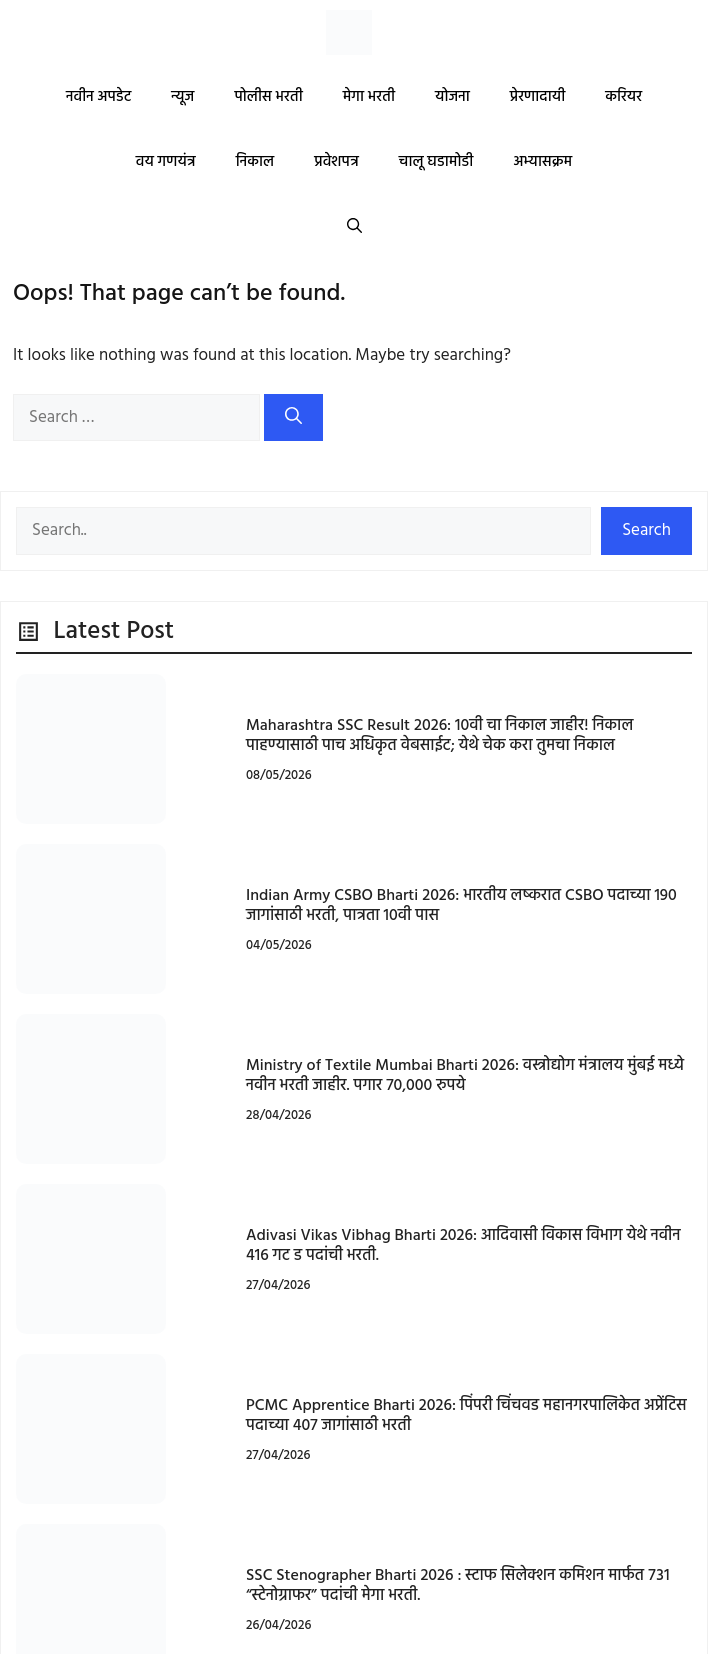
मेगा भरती (369, 97)
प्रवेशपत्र (336, 162)
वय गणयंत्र (166, 162)
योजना (452, 97)
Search (646, 530)
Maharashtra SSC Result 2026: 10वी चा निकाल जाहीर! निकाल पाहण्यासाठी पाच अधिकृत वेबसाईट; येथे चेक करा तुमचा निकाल (439, 735)
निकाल (255, 162)
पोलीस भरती (268, 97)
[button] (354, 227)
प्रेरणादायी (537, 97)
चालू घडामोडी (436, 162)
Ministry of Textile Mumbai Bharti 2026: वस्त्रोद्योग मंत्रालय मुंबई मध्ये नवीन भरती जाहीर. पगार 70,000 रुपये (465, 1075)
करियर (623, 97)
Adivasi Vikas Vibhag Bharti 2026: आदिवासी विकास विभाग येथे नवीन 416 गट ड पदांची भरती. (463, 1245)
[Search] (293, 418)
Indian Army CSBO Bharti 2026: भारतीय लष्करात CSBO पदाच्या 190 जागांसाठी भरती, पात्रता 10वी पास (461, 905)
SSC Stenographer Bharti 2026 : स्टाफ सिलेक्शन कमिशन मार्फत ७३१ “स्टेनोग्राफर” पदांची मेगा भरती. (458, 1585)
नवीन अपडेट (98, 97)
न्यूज (182, 97)
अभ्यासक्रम (542, 162)
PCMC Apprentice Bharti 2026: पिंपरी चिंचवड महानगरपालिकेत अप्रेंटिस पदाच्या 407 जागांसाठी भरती (466, 1415)
